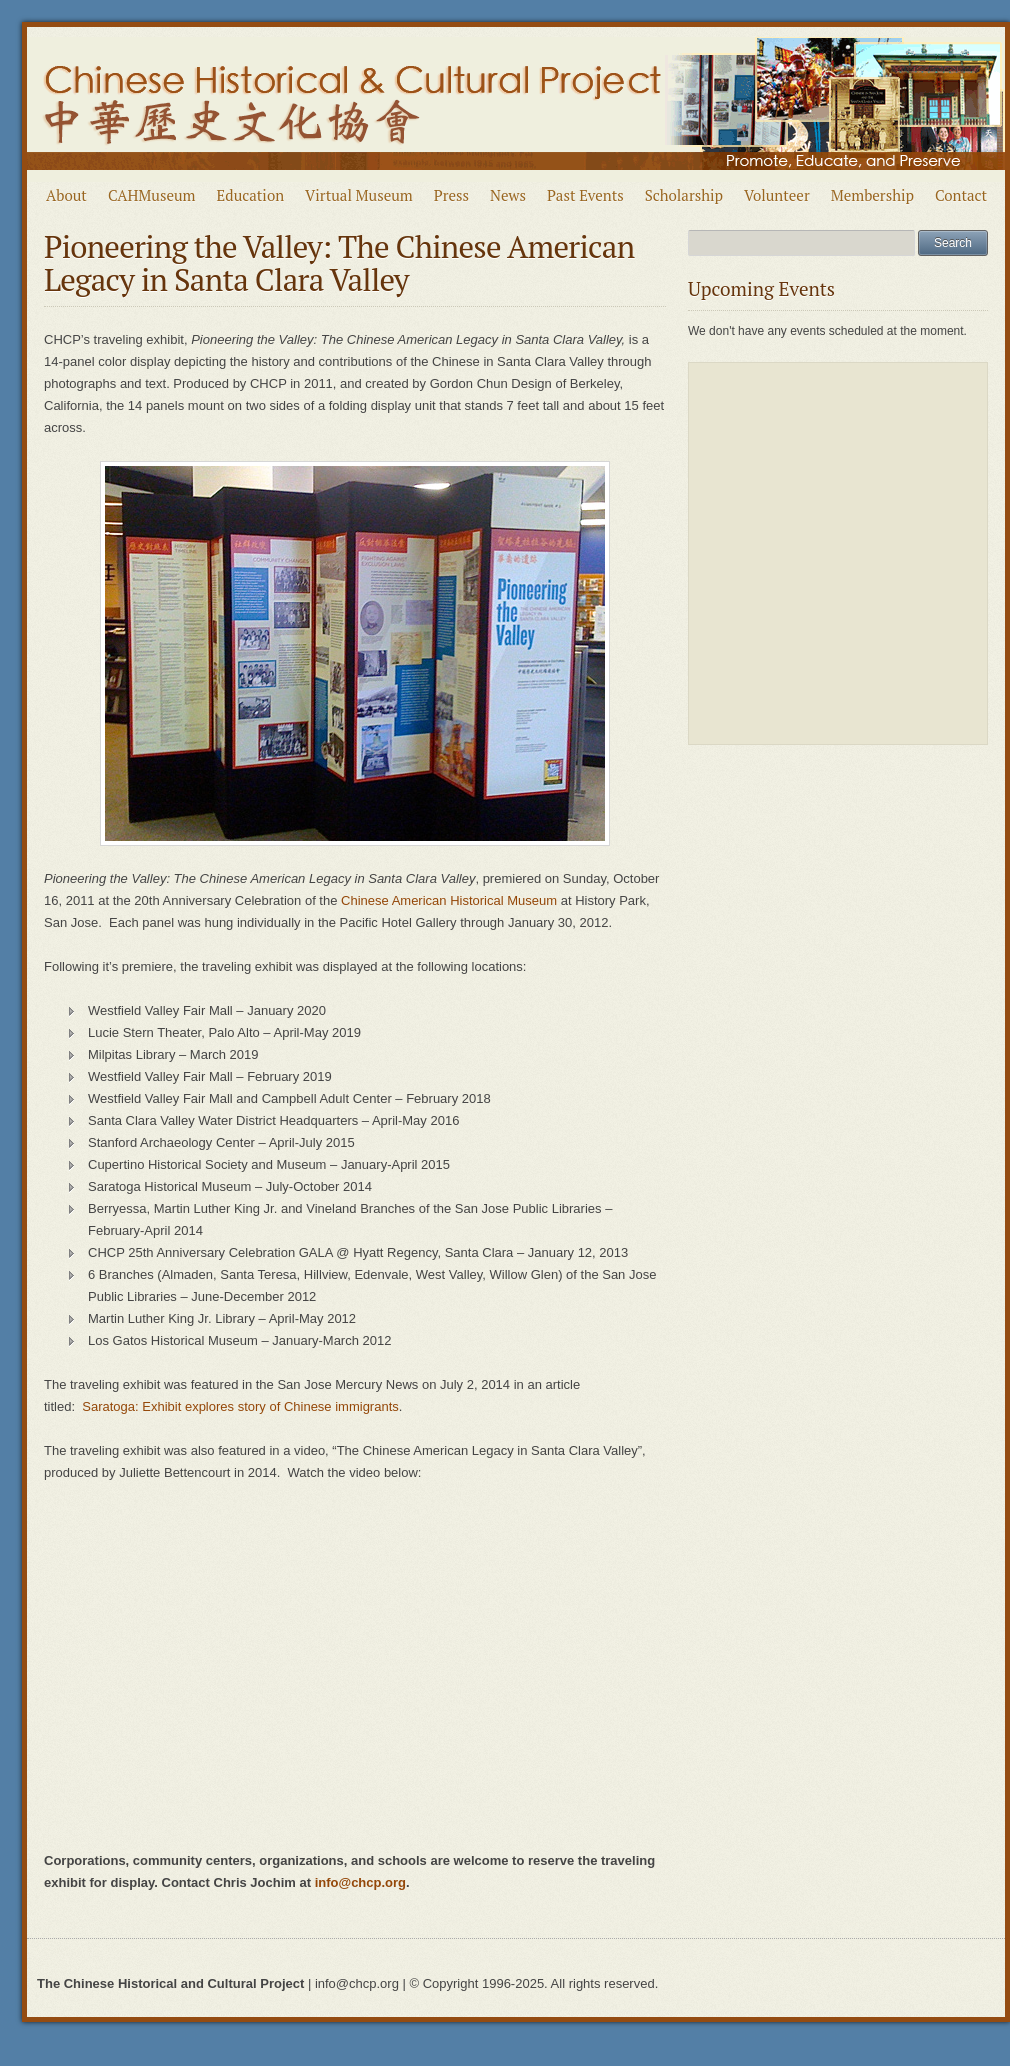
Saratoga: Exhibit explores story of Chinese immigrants (240, 1406)
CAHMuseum (152, 195)
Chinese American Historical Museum (449, 900)
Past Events (585, 195)
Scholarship (684, 195)
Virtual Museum (359, 195)
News (508, 195)
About (66, 195)
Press (451, 195)
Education (251, 195)
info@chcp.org (360, 1882)
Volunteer (777, 195)
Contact (961, 195)
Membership (872, 195)
